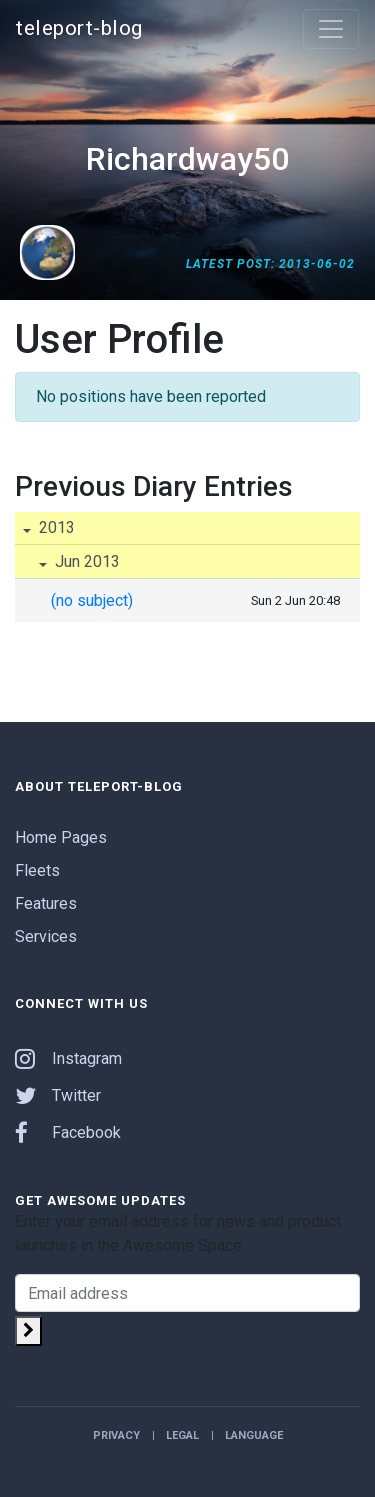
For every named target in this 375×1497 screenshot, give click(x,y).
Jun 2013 (85, 561)
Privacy (116, 1435)
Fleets (37, 870)
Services (46, 936)
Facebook (68, 1132)
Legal (182, 1435)
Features (46, 903)
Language (254, 1435)
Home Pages (61, 837)
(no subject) (92, 600)
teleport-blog (79, 28)
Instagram (68, 1058)
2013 (55, 527)
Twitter (58, 1095)
